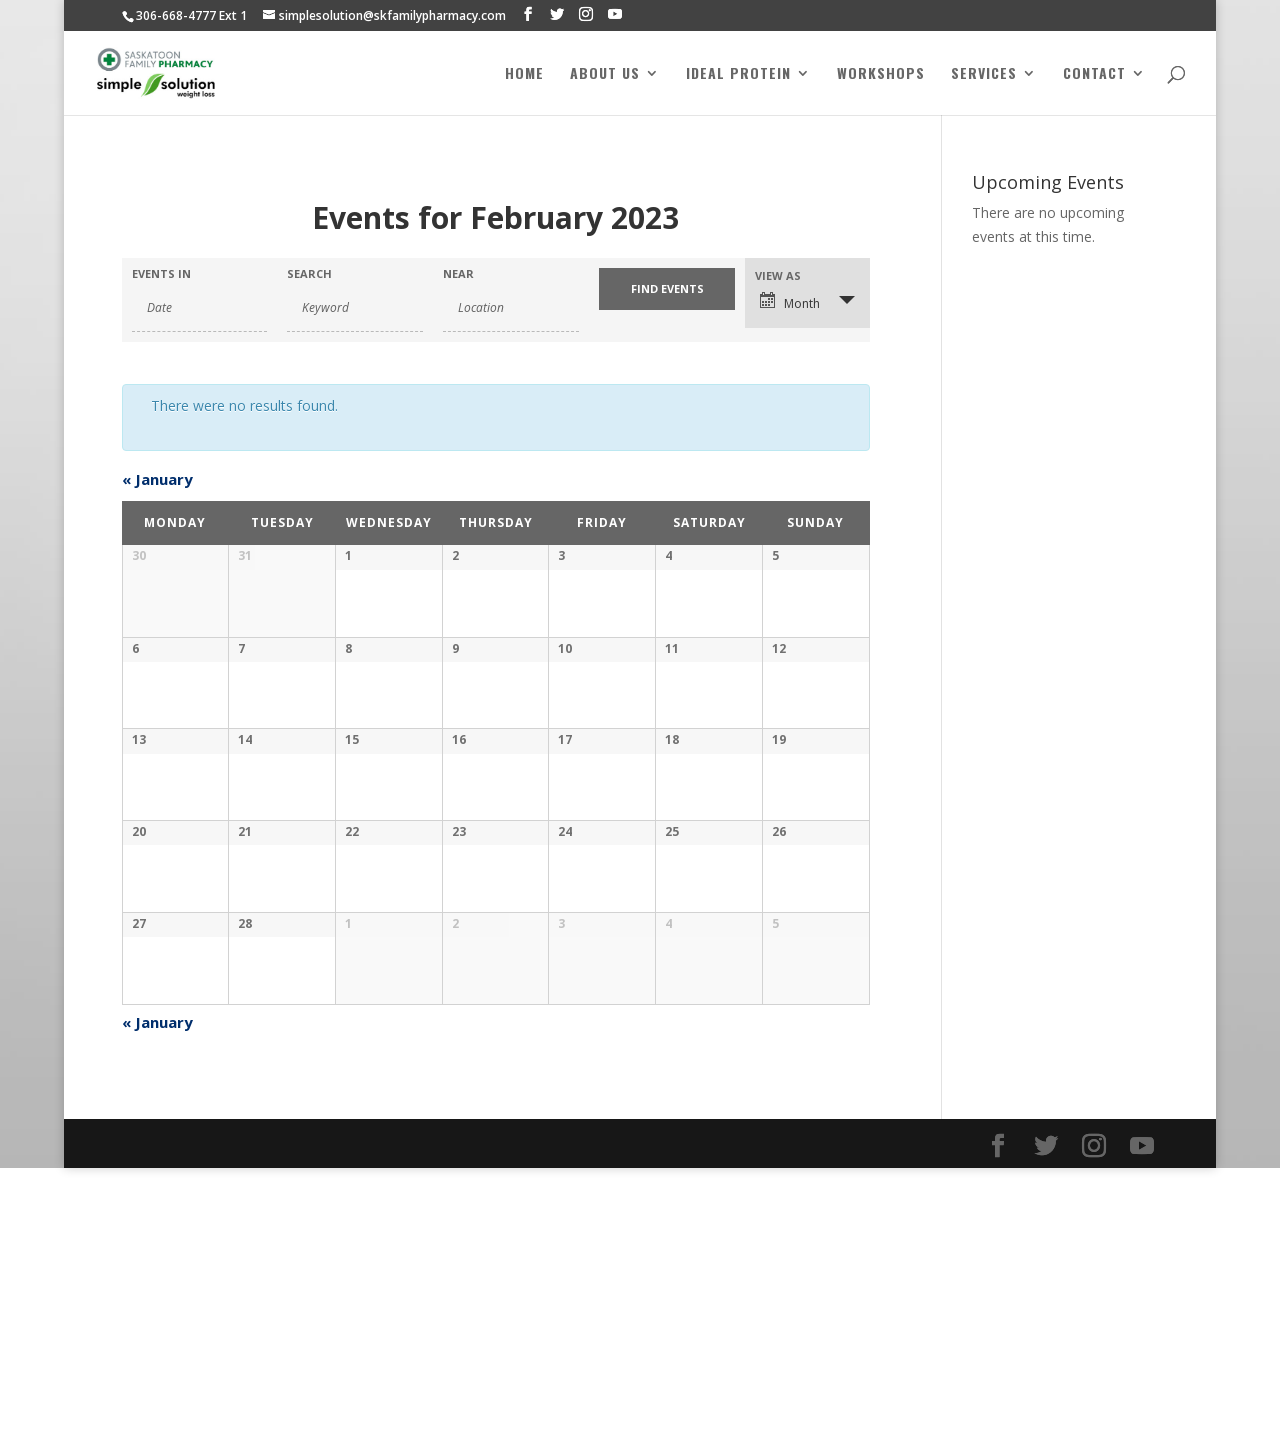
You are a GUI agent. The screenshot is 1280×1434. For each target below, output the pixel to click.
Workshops (881, 74)
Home (524, 74)
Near (458, 273)
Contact (1094, 74)
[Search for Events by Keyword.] (355, 308)
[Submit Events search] (667, 289)
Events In (161, 273)
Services (984, 74)
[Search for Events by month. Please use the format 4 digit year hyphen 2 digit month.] (200, 308)
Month (790, 302)
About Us (605, 74)
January (157, 479)
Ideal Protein (738, 74)
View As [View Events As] (778, 275)
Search (309, 273)
